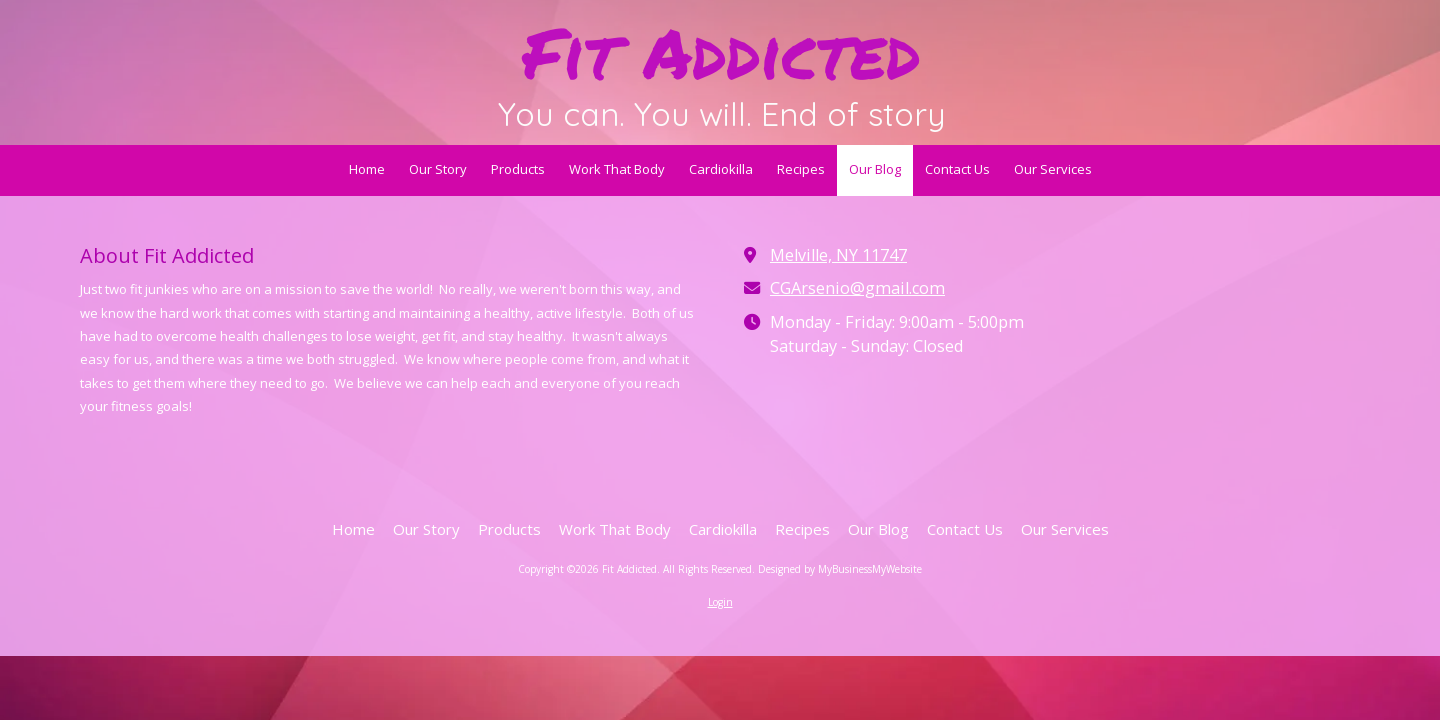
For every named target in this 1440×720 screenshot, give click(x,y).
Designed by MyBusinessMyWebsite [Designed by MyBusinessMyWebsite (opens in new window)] (840, 569)
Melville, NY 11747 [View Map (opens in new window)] (838, 255)
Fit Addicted (721, 51)
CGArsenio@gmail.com (857, 288)
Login (720, 602)
